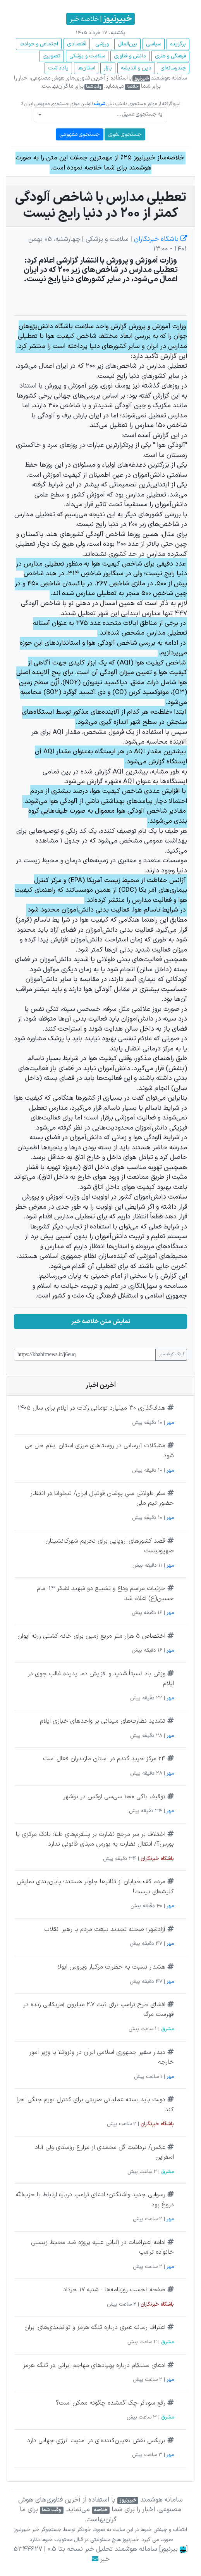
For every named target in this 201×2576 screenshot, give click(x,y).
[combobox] (100, 114)
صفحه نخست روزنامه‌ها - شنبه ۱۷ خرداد (114, 2289)
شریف (99, 104)
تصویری (51, 56)
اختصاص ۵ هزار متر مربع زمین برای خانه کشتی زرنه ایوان (91, 1636)
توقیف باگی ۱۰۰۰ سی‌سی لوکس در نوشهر (114, 1796)
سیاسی (153, 44)
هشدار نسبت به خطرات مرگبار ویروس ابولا (111, 1967)
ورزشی (102, 44)
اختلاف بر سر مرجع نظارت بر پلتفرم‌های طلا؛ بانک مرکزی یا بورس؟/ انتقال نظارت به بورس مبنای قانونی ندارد (95, 1839)
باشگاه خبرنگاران (159, 239)
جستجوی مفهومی (79, 134)
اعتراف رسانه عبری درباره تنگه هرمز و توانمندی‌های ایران (94, 2327)
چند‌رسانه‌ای (173, 68)
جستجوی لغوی (125, 134)
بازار (108, 68)
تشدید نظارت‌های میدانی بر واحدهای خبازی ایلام (102, 1721)
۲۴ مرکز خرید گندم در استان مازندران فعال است (104, 1758)
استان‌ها (86, 68)
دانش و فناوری (130, 56)
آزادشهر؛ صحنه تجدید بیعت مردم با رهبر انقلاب (104, 1929)
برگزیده (178, 44)
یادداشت (58, 68)
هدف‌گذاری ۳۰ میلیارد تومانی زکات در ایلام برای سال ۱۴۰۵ (91, 1408)
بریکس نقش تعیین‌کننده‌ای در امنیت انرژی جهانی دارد (96, 2440)
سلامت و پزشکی (87, 56)
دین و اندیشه (136, 68)
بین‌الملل (127, 44)
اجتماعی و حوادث (38, 44)
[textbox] (102, 114)
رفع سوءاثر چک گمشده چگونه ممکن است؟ (110, 2403)
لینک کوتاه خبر (171, 1354)
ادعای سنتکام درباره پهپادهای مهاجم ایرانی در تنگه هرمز (94, 2365)
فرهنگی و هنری (170, 56)
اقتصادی (76, 44)
